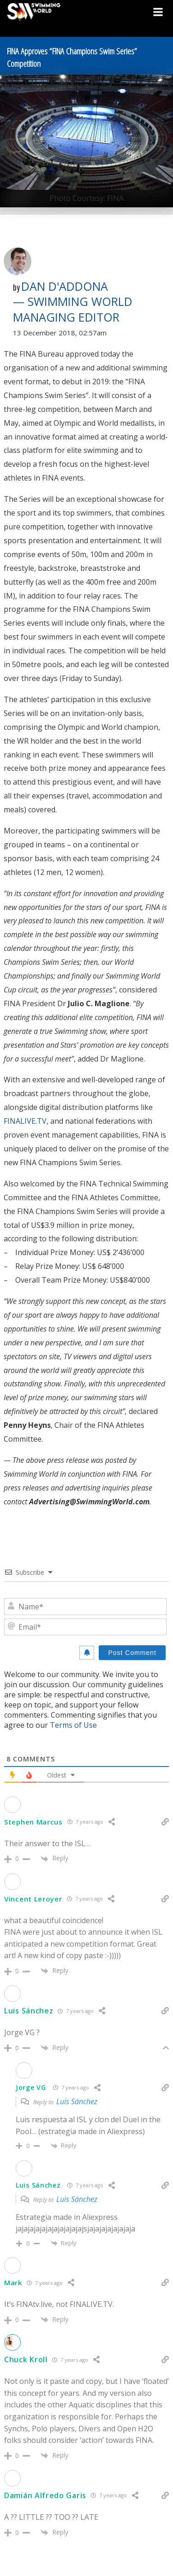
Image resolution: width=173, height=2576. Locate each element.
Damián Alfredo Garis (45, 2495)
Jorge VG (31, 2087)
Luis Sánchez (28, 2011)
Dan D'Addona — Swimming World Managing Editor (72, 301)
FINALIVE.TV (25, 1121)
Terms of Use (73, 1725)
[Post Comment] (132, 1652)
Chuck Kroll (26, 2359)
